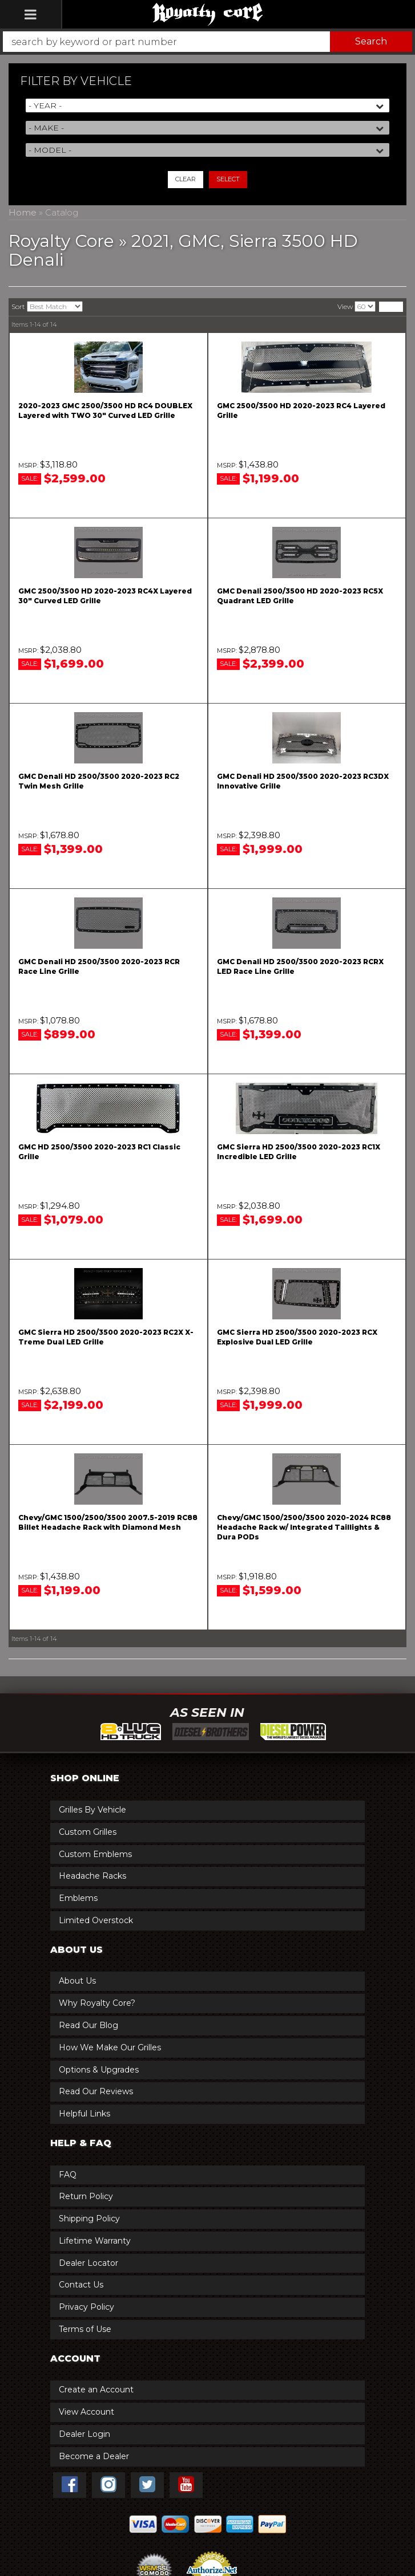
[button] (207, 41)
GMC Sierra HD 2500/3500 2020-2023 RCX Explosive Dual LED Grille (297, 1337)
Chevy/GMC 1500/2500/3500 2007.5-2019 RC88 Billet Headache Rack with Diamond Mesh (108, 1522)
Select (228, 179)
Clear (185, 179)
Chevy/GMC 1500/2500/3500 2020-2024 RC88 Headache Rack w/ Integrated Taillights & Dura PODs (304, 1527)
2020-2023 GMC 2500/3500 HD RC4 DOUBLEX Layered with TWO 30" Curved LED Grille (105, 410)
